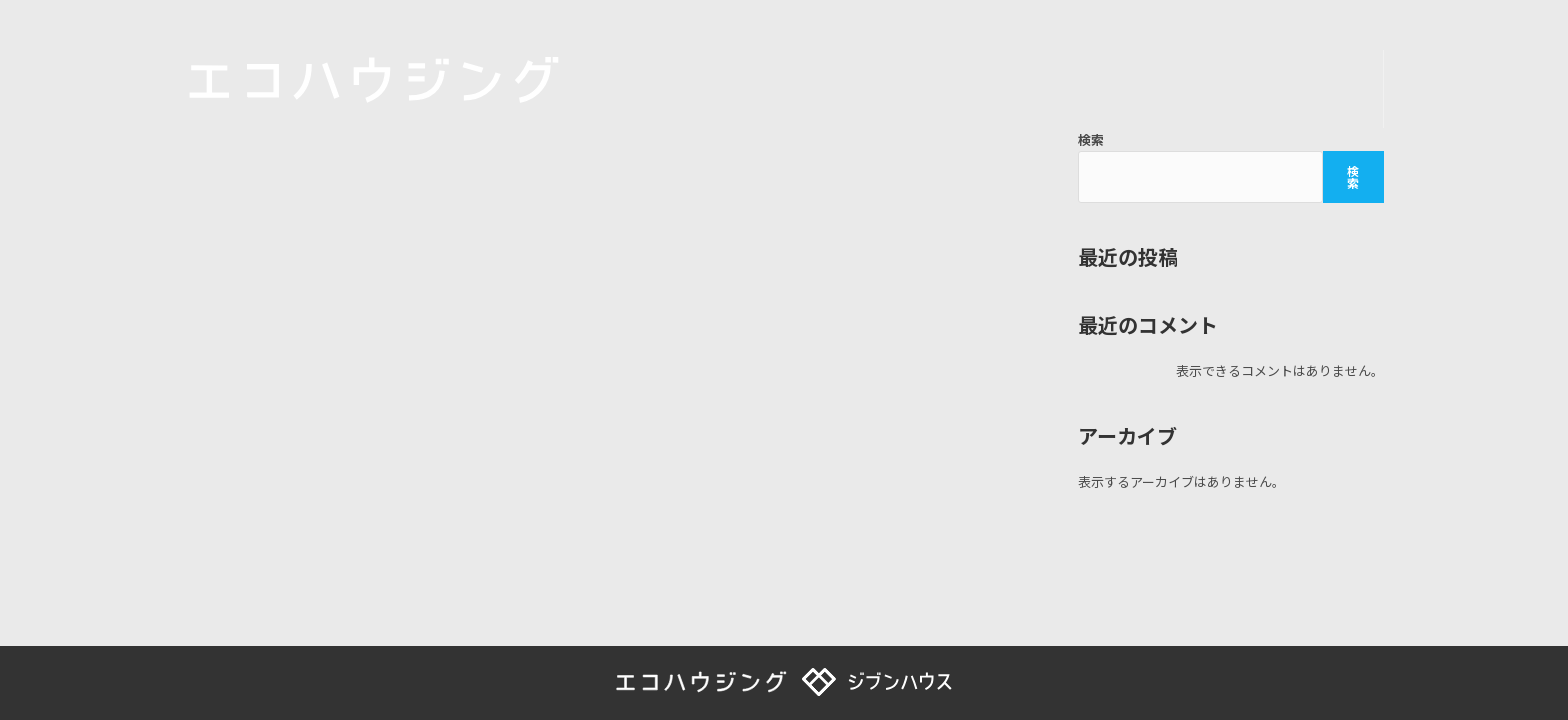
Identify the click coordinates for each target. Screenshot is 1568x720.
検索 (1091, 139)
